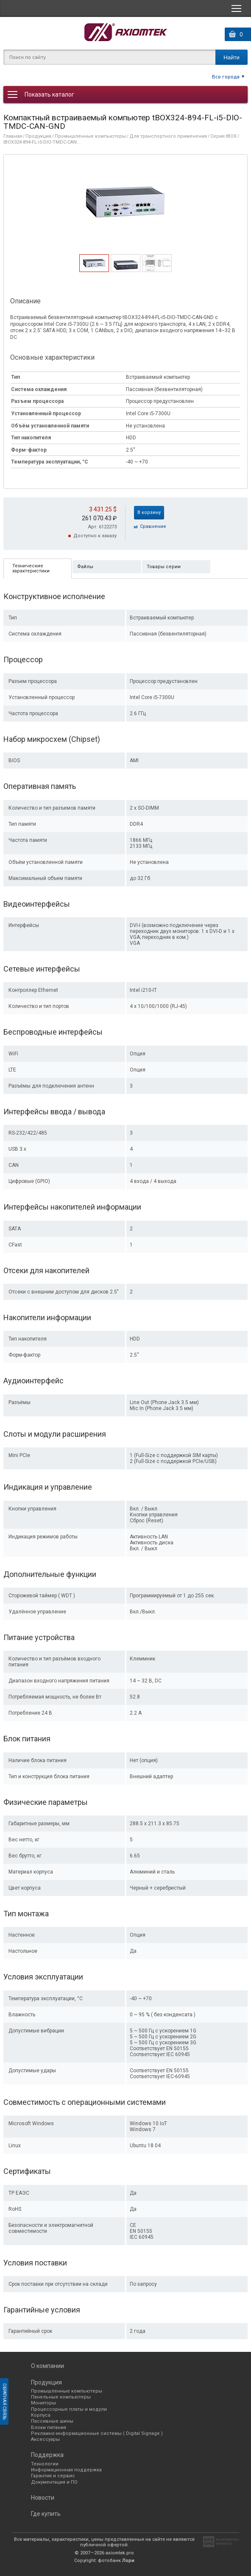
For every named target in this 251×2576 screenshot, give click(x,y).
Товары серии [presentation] (164, 566)
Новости (42, 2497)
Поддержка (47, 2454)
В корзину (149, 512)
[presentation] (94, 269)
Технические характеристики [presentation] (31, 568)
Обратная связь (4, 2401)
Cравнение (153, 526)
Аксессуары (45, 2439)
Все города (226, 76)
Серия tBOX (223, 136)
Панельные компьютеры (61, 2397)
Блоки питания (48, 2427)
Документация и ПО (54, 2482)
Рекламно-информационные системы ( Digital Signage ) (97, 2433)
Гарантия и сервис (53, 2476)
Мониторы (43, 2403)
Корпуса (40, 2415)
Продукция (38, 136)
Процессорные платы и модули (69, 2409)
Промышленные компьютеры (90, 136)
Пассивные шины (52, 2421)
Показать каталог (49, 94)
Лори (128, 2560)
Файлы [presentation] (85, 566)
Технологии (45, 2464)
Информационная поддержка (66, 2470)
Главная (12, 136)
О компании (47, 2365)
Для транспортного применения (168, 136)
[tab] (94, 263)
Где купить (46, 2513)
